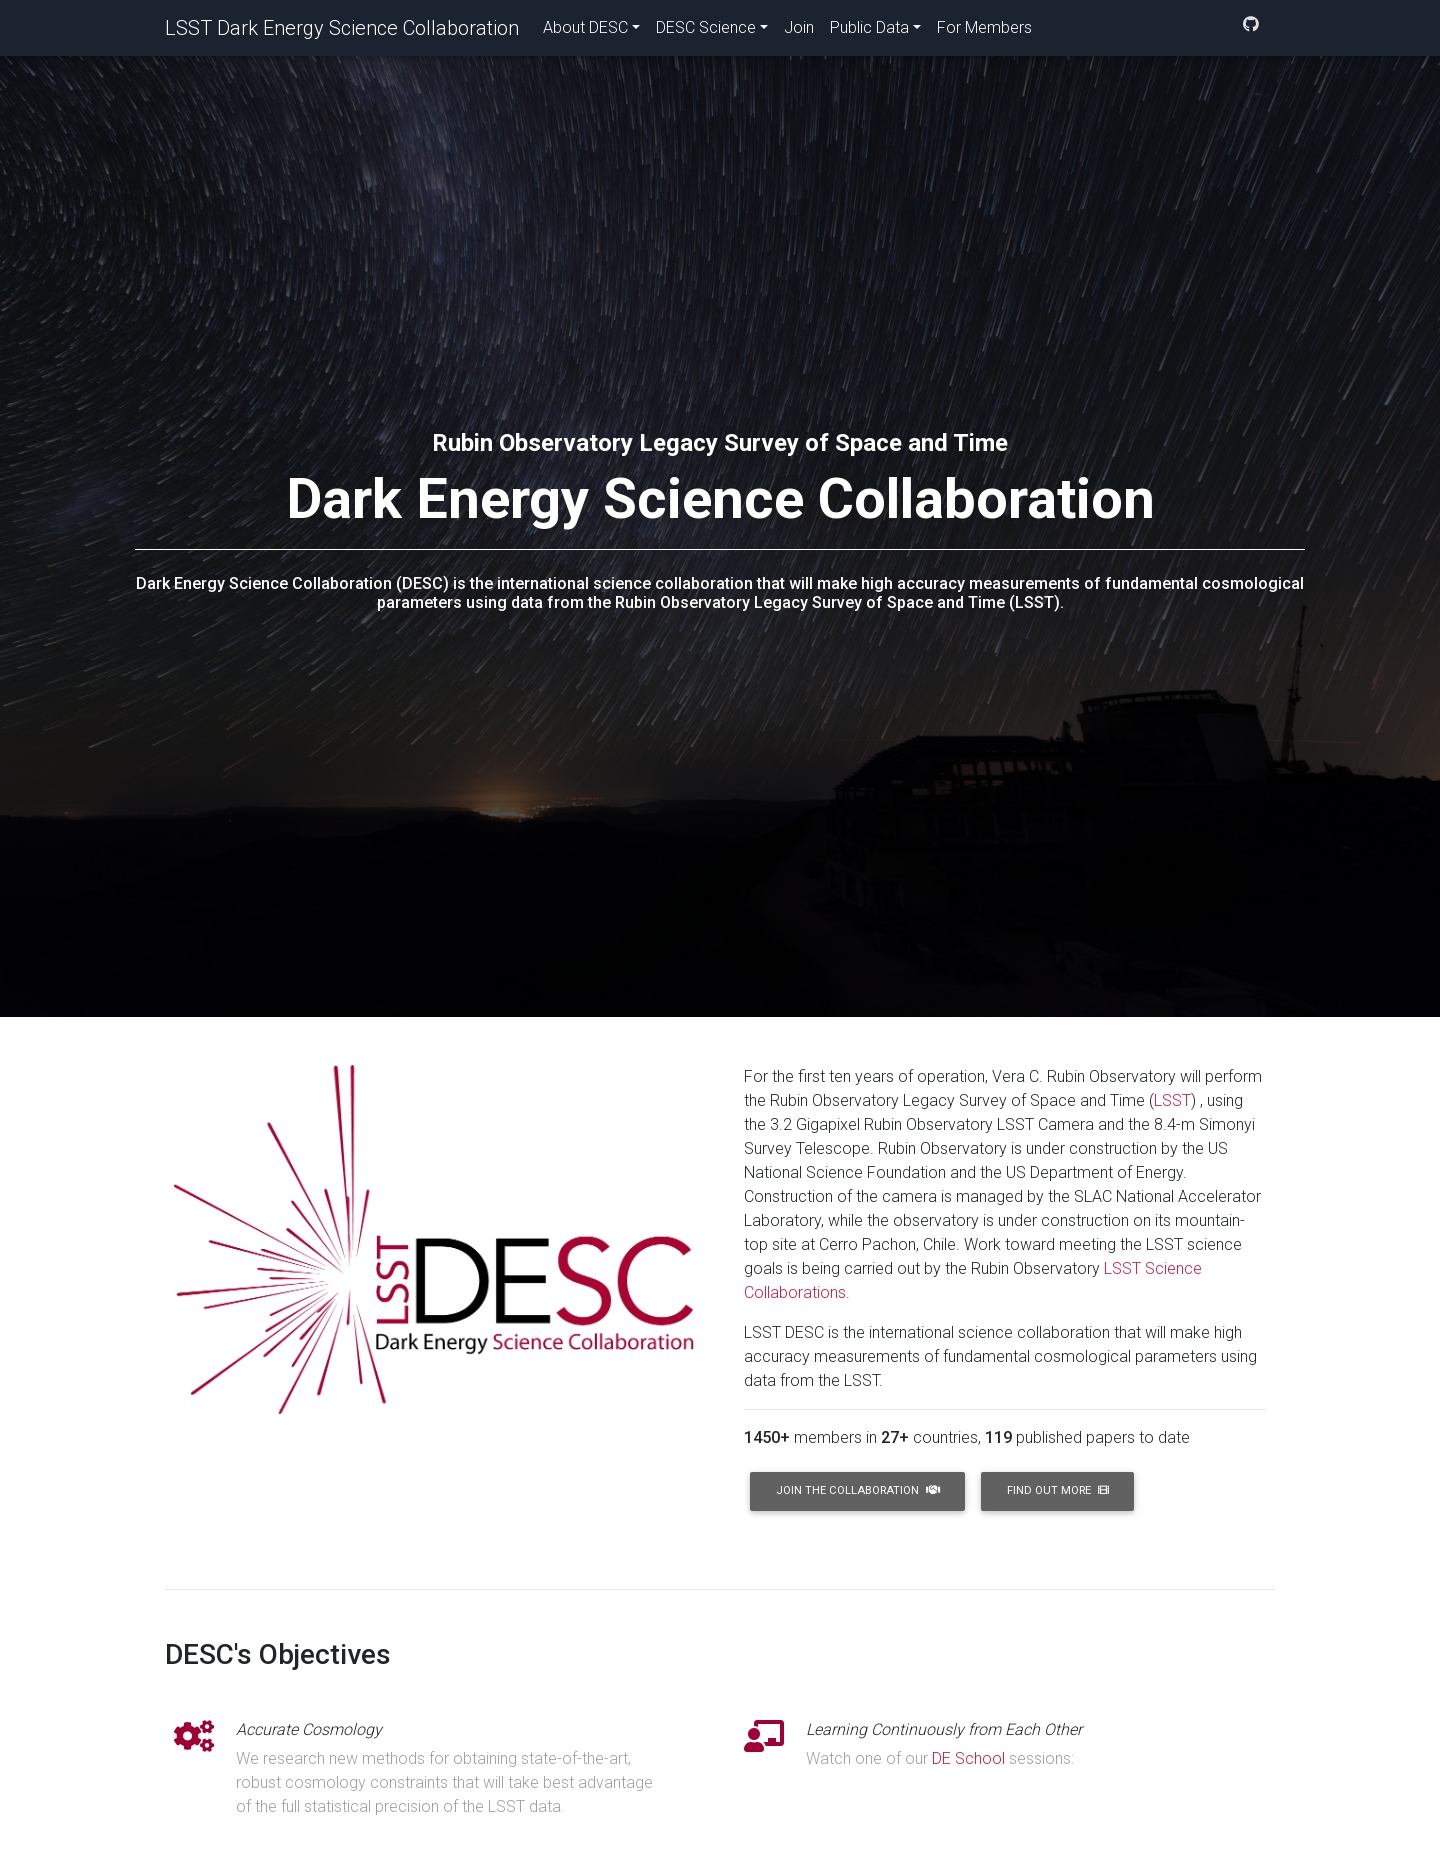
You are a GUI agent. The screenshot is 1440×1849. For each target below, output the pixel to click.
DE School (968, 1758)
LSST (1172, 1100)
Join (799, 31)
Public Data (869, 31)
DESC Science (706, 31)
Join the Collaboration (858, 1490)
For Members (984, 31)
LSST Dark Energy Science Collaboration (342, 32)
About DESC (585, 31)
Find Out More (1058, 1490)
